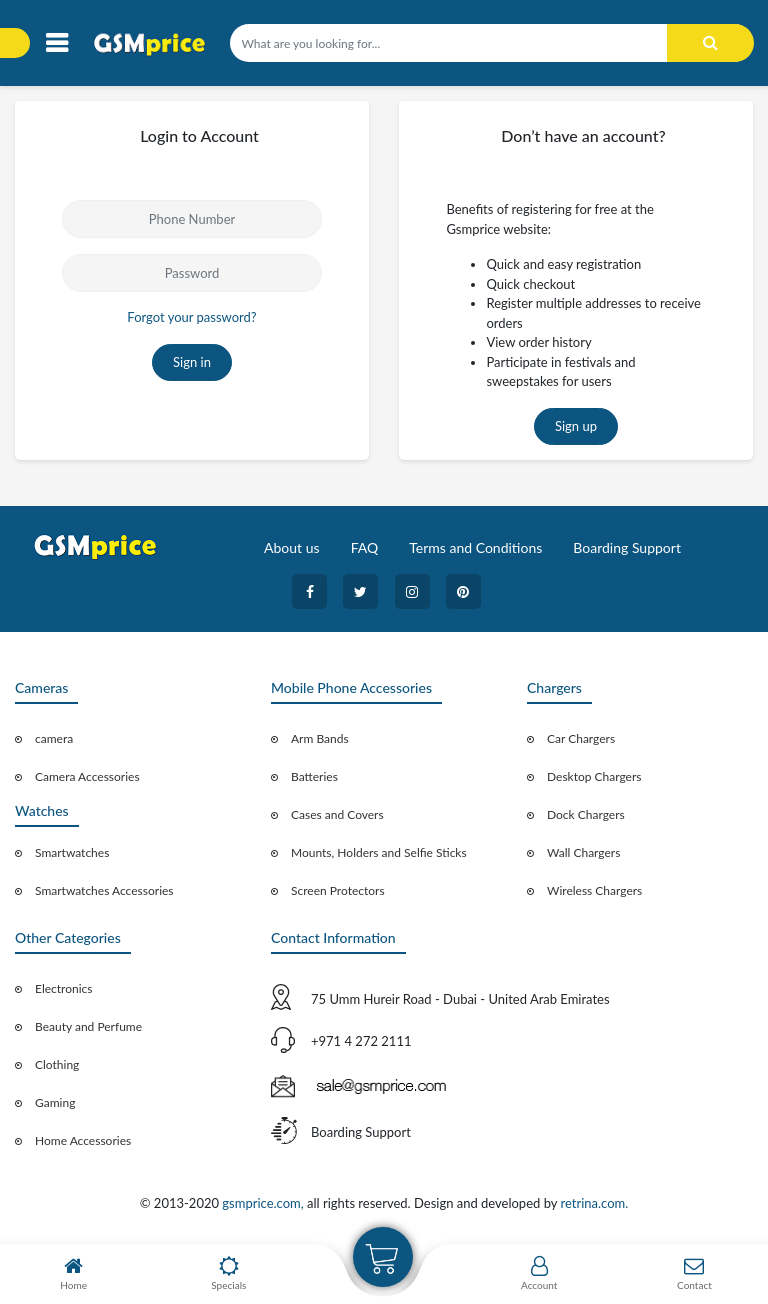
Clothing (57, 1064)
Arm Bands (320, 738)
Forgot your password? (191, 317)
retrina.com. (594, 1203)
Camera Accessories (87, 776)
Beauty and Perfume (88, 1026)
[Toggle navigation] (56, 43)
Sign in (192, 362)
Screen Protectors (338, 890)
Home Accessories (83, 1140)
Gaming (55, 1102)
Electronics (64, 988)
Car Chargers (581, 738)
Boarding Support (627, 547)
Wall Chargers (583, 852)
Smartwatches (72, 852)
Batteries (314, 776)
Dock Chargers (586, 814)
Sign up (576, 426)
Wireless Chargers (594, 890)
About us (292, 547)
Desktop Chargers (594, 776)
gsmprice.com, (264, 1203)
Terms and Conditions (475, 547)
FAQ (365, 547)
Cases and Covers (337, 814)
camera (54, 738)
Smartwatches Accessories (104, 890)
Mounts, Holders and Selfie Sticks (379, 852)
